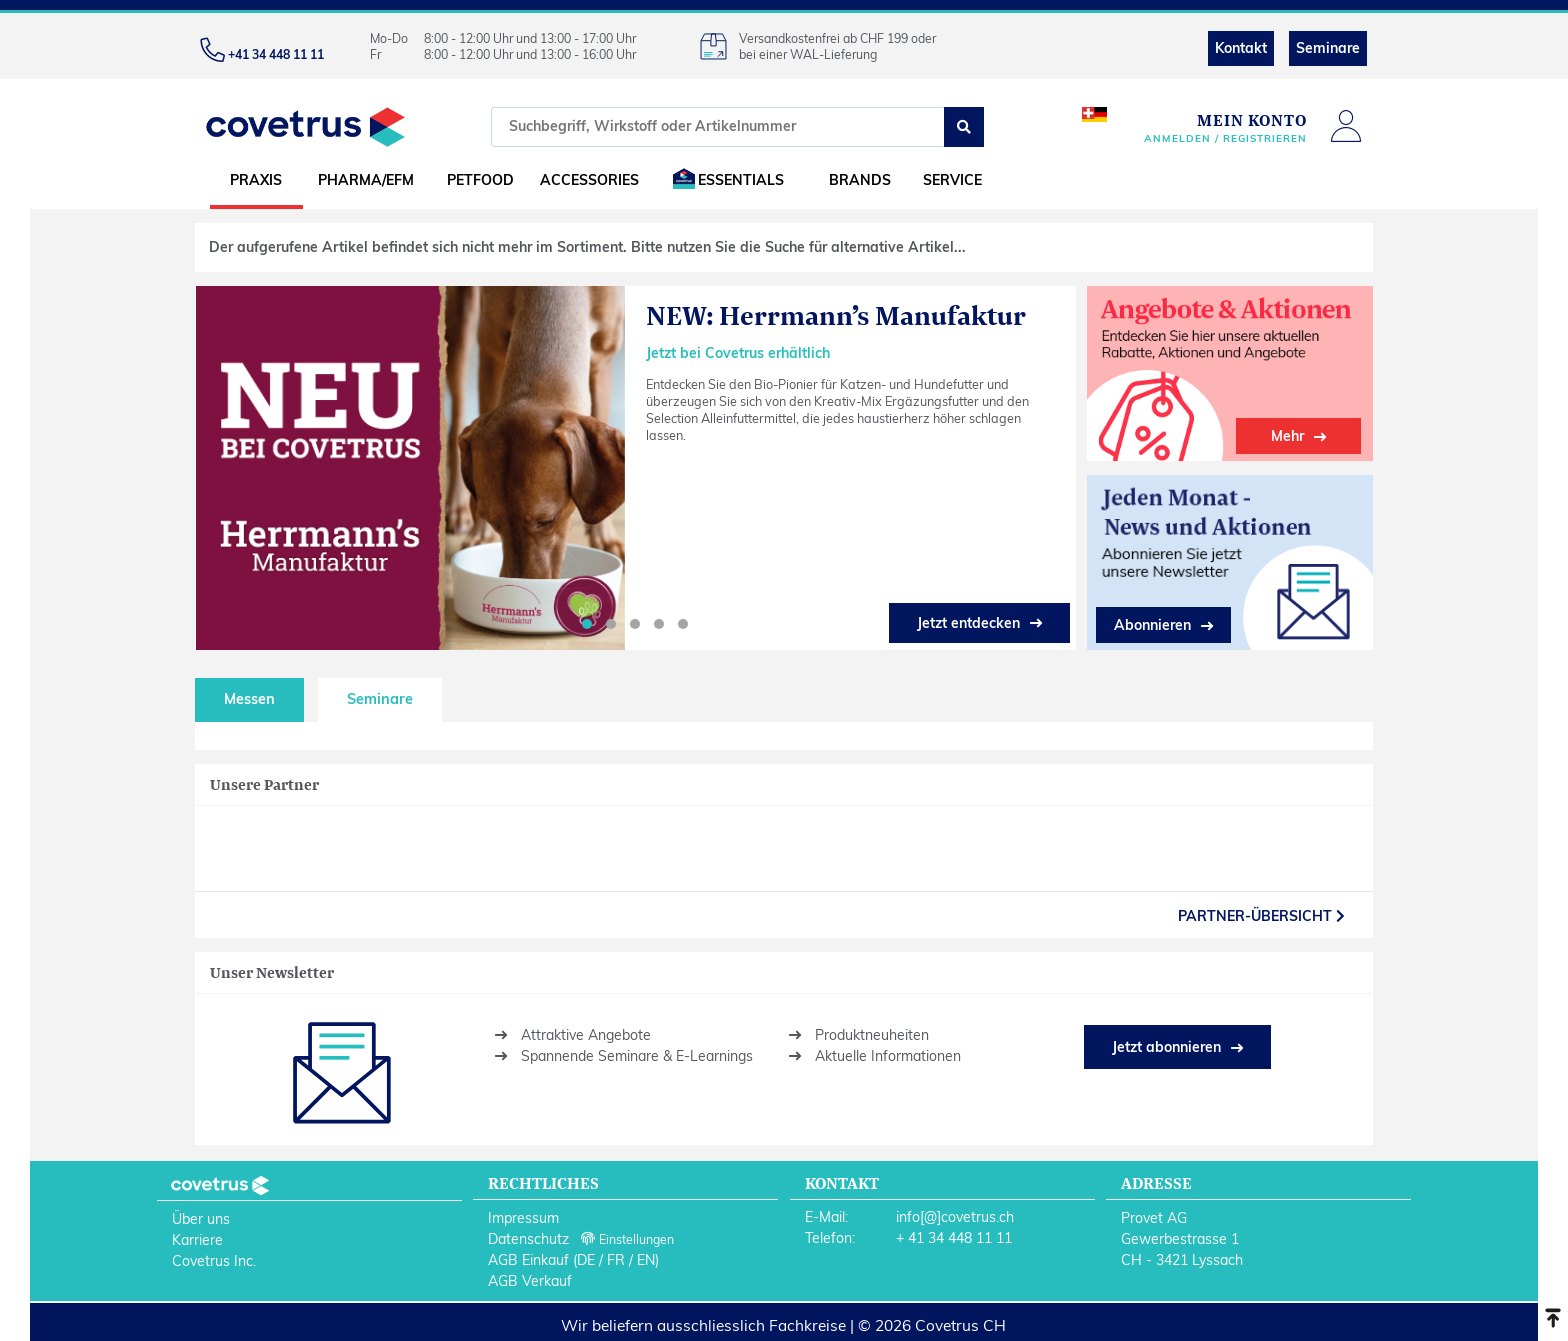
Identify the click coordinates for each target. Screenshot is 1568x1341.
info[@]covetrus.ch (955, 1217)
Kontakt (1241, 48)
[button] (587, 624)
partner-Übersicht (1261, 916)
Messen (249, 699)
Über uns (201, 1219)
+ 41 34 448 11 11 (954, 1238)
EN (646, 1260)
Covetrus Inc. (214, 1261)
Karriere (197, 1240)
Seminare (1328, 48)
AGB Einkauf (528, 1260)
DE (586, 1260)
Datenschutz (528, 1239)
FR (616, 1260)
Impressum (523, 1218)
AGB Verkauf (530, 1281)
